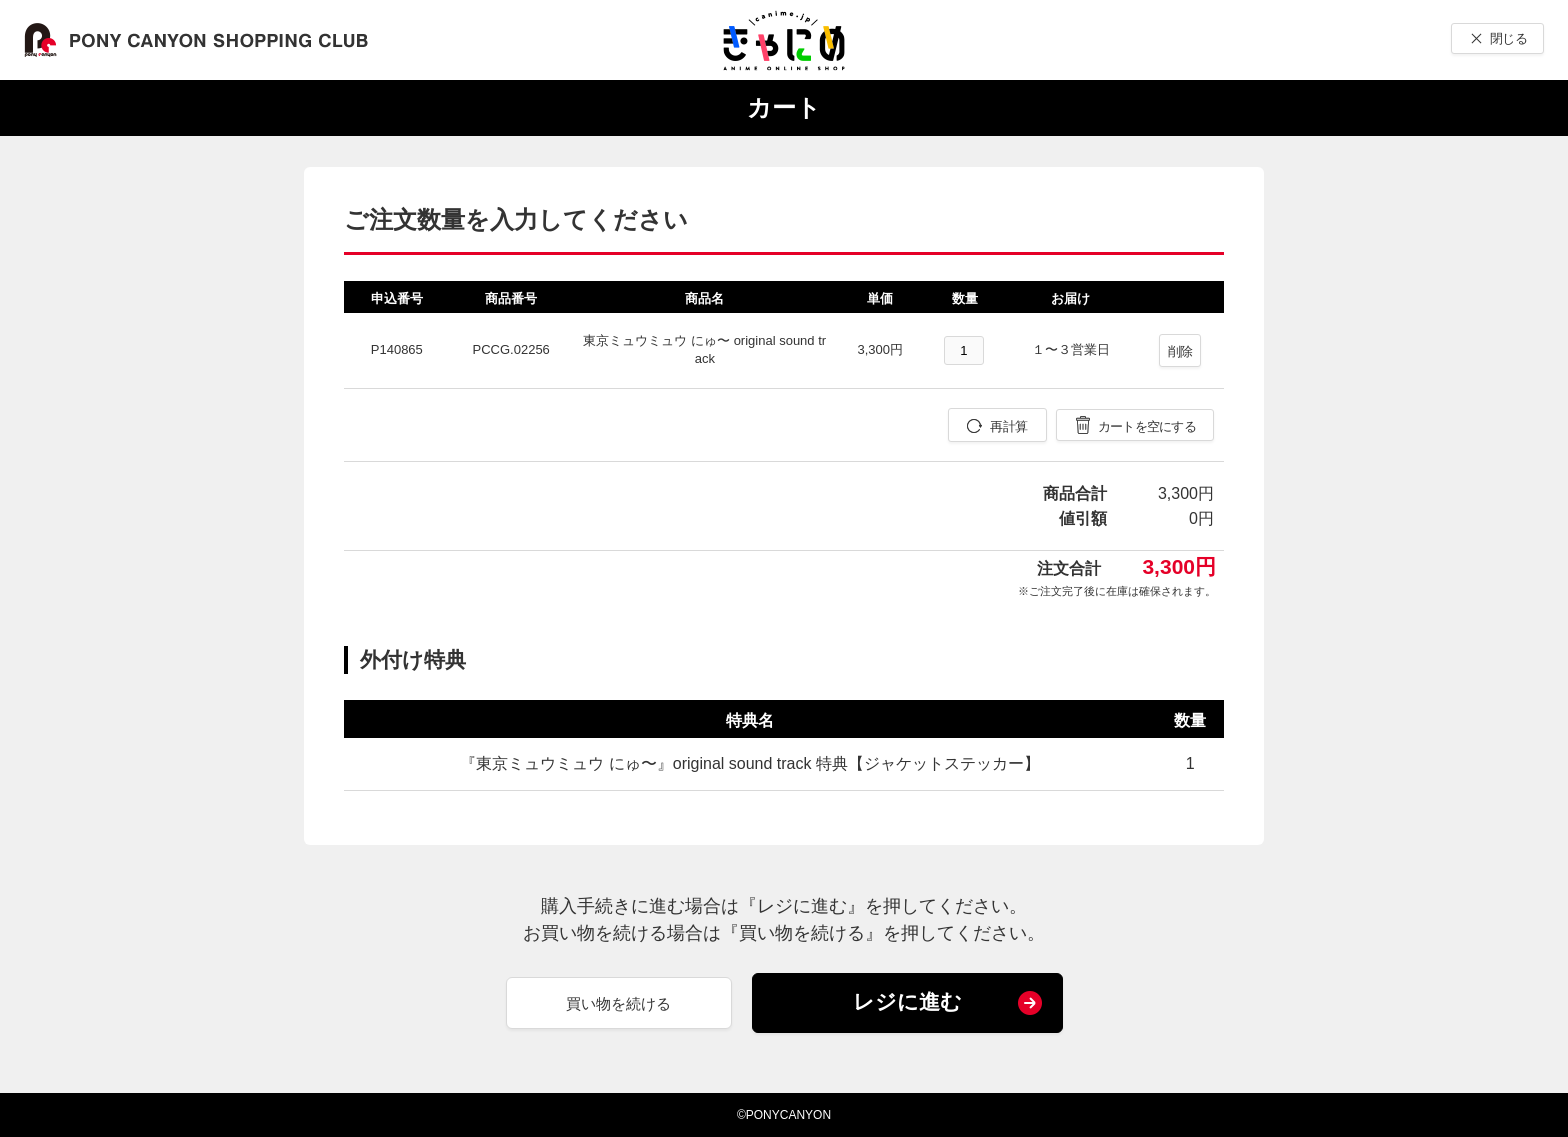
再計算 (1008, 426)
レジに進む (907, 1001)
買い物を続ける (618, 1003)
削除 (1180, 351)
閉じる (1508, 38)
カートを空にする (1147, 426)
